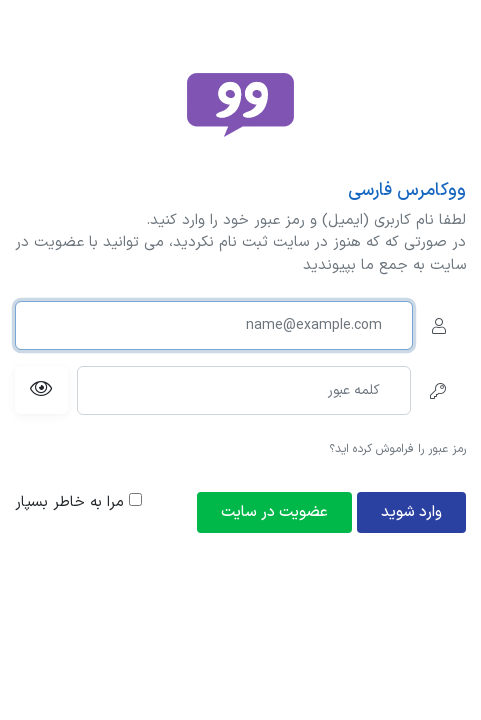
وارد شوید (411, 512)
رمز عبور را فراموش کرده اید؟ (397, 449)
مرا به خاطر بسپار (78, 503)
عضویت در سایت (274, 512)
